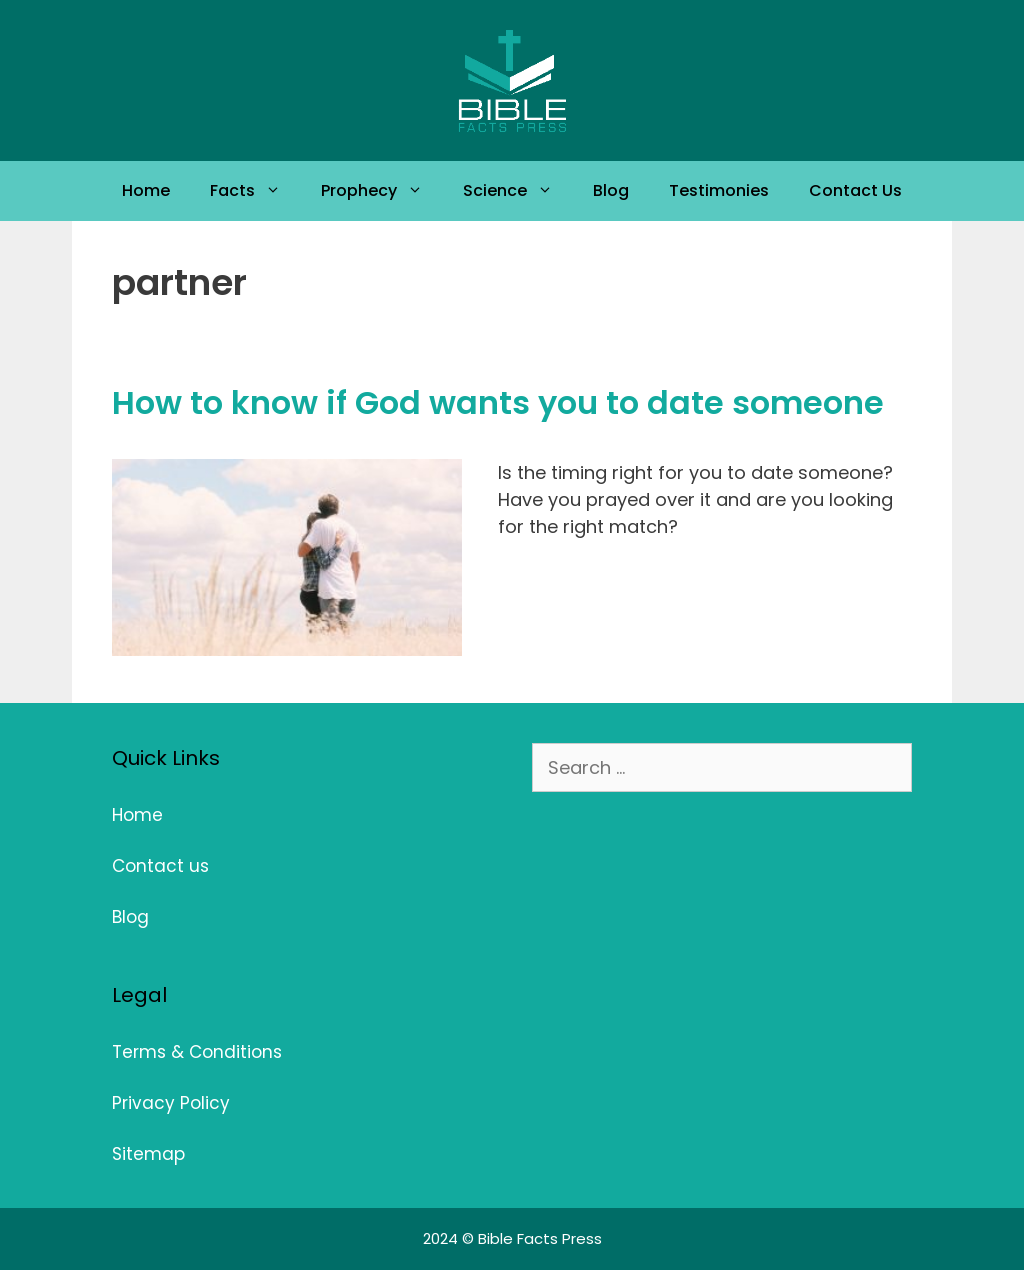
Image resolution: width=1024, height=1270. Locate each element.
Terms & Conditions (197, 1052)
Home (146, 190)
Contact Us (855, 190)
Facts (255, 191)
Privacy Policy (171, 1103)
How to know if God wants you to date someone (498, 402)
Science (518, 191)
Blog (611, 190)
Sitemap (148, 1154)
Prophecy (382, 191)
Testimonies (719, 190)
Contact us (160, 866)
